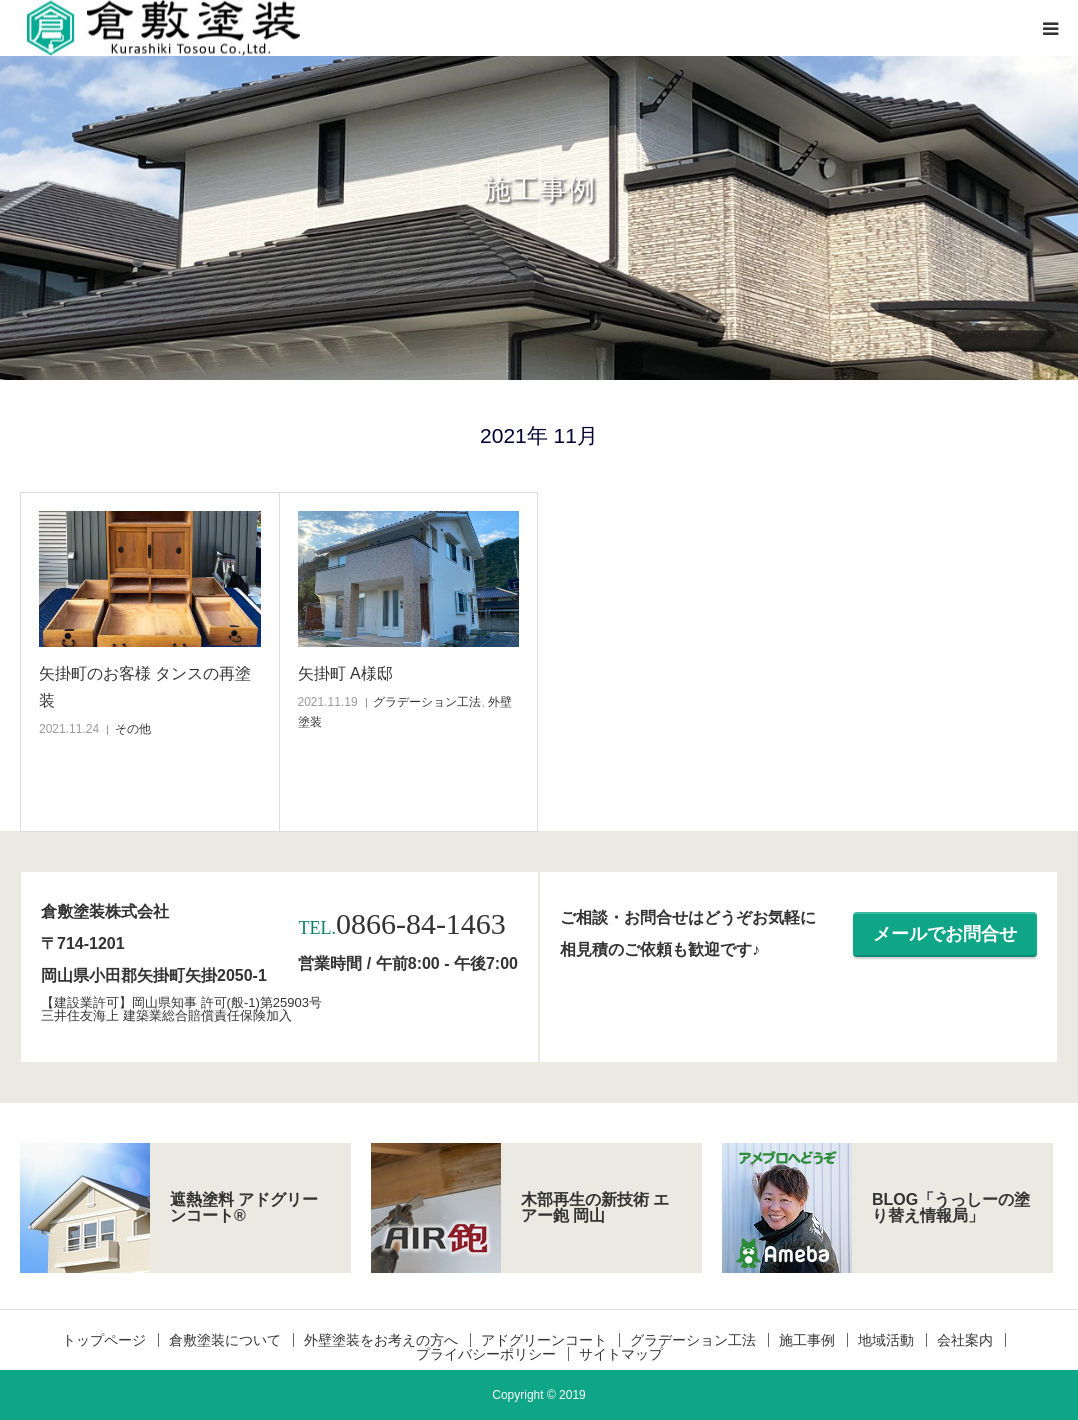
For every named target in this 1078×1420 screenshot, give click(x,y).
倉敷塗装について (225, 1340)
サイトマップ (621, 1354)
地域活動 (886, 1340)
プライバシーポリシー (486, 1354)
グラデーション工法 (427, 702)
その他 (133, 729)
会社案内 (965, 1340)
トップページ (104, 1340)
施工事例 (807, 1340)
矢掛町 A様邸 (345, 673)
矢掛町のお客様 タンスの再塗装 (145, 687)
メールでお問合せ (945, 934)
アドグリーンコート (544, 1340)
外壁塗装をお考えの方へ (381, 1340)
